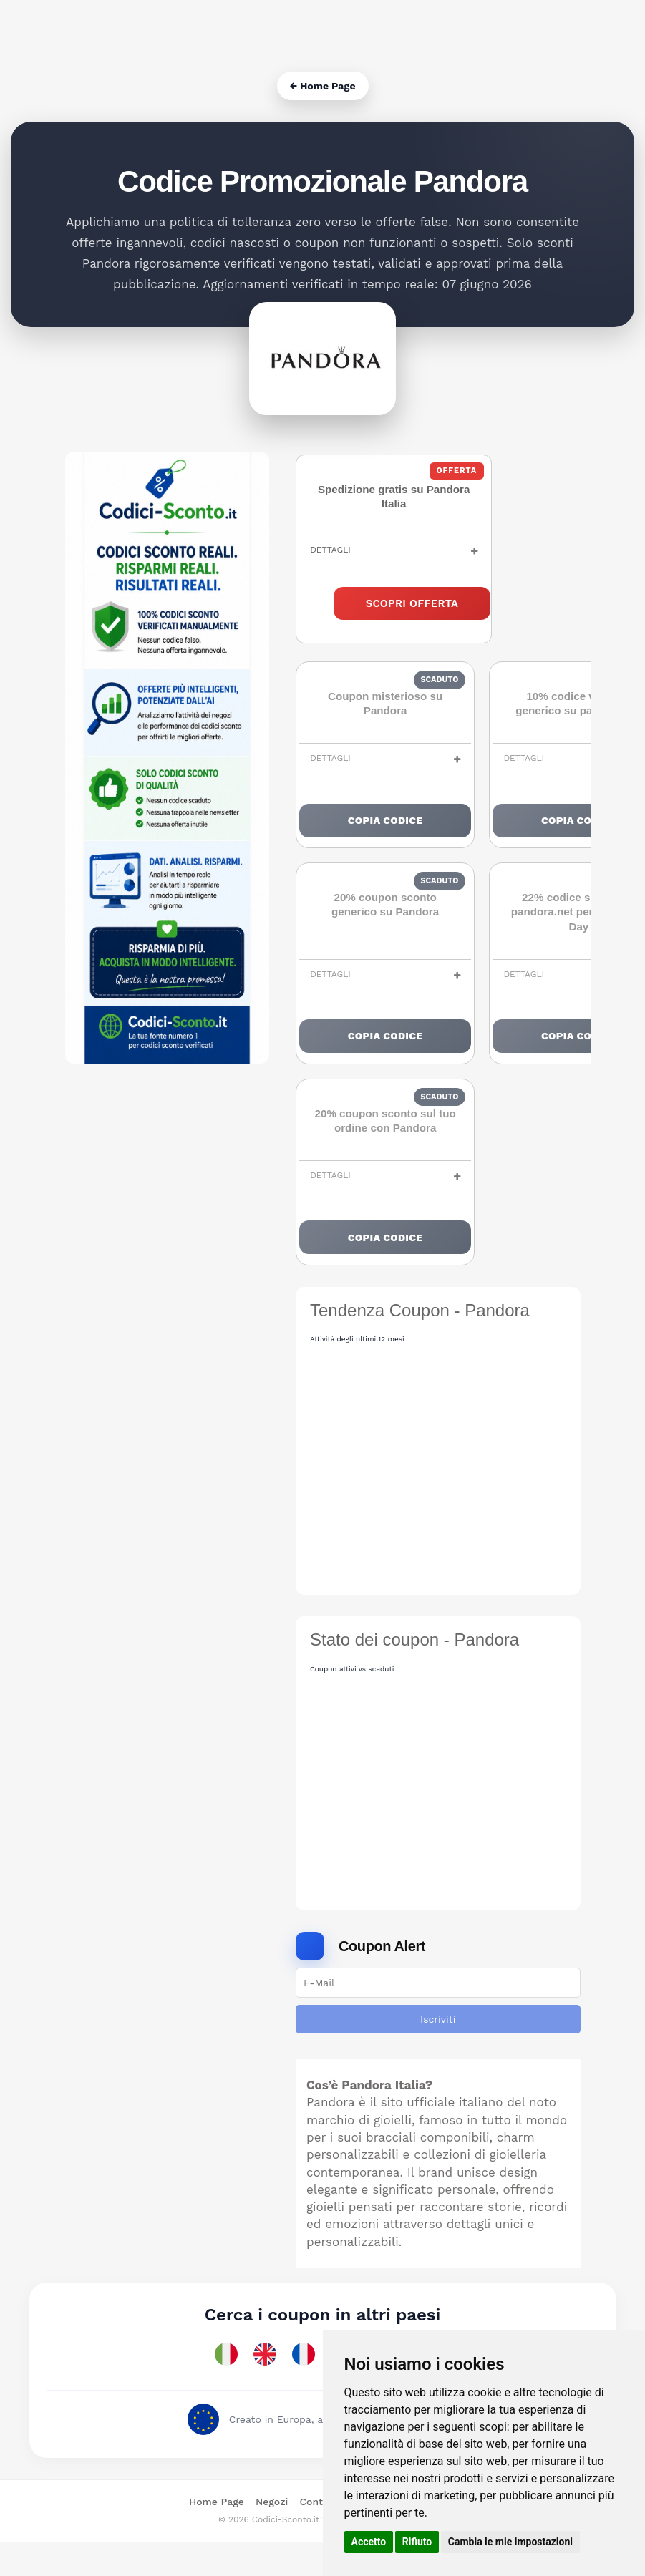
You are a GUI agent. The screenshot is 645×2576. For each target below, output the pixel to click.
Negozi (272, 2536)
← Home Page (323, 86)
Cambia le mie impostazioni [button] (510, 2541)
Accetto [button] (369, 2541)
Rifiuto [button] (417, 2541)
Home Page (216, 2536)
